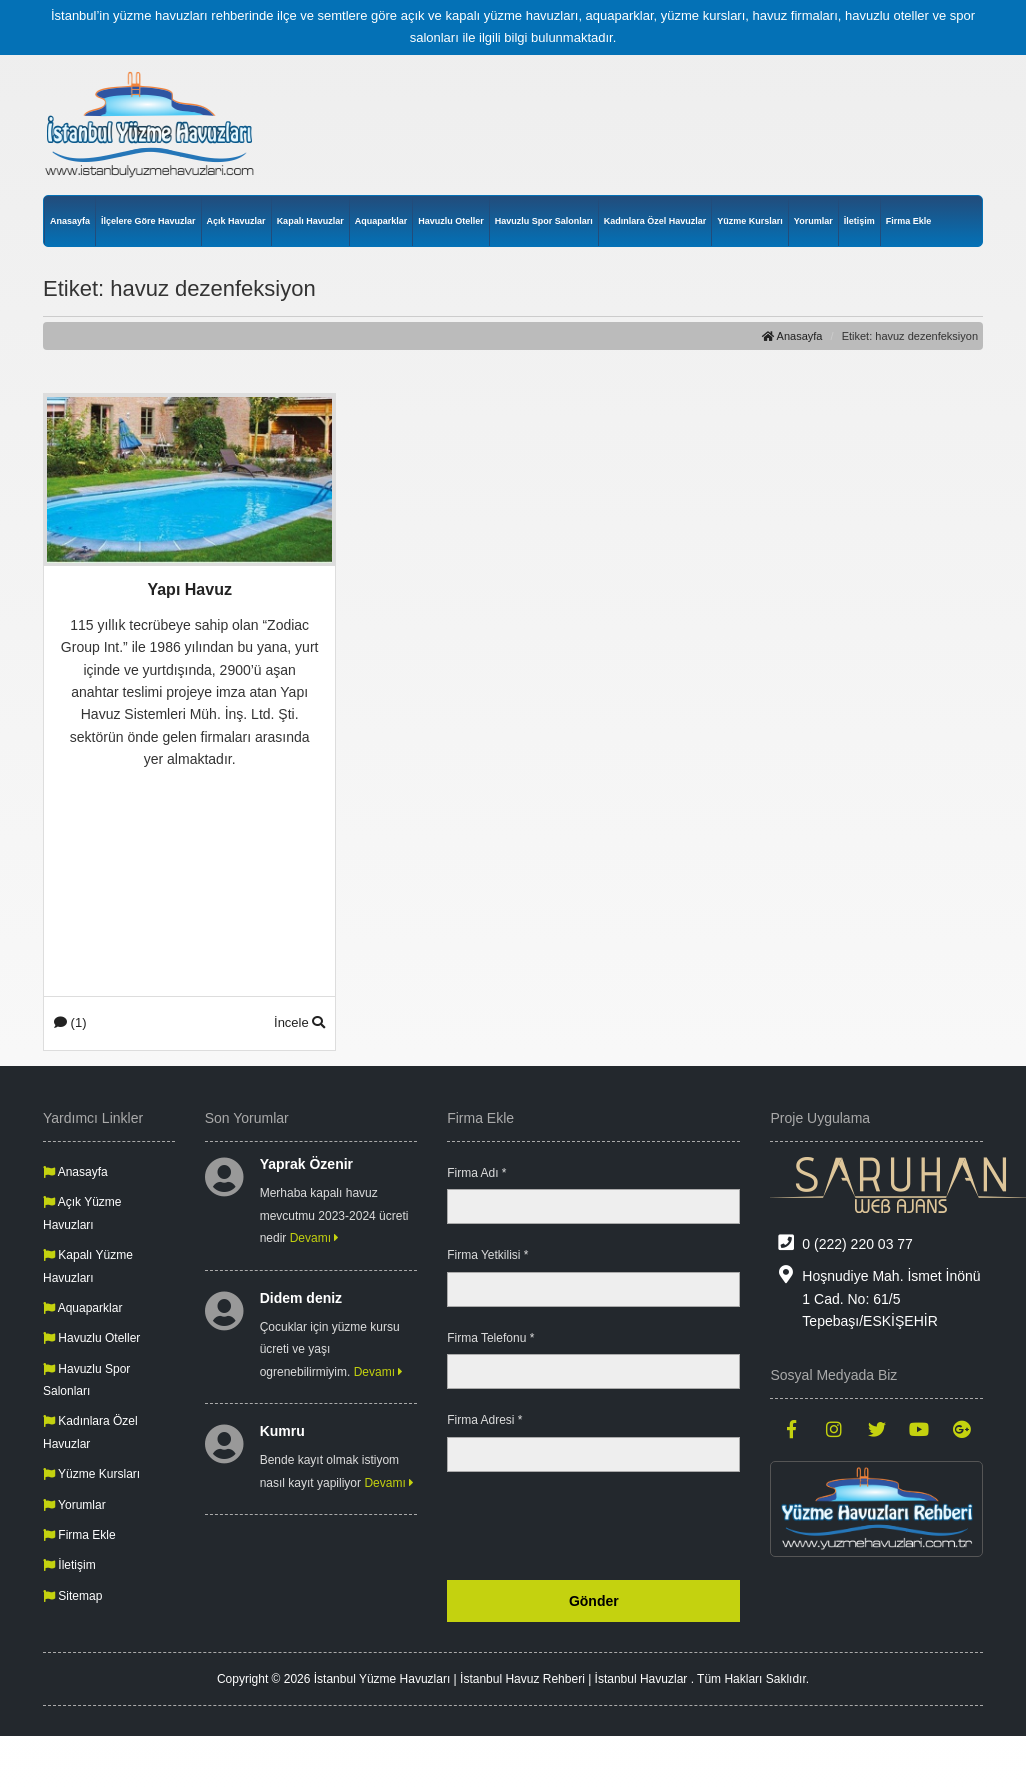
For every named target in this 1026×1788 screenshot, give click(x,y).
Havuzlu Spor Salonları (544, 221)
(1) (70, 1022)
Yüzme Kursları (750, 221)
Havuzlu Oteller (451, 221)
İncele (299, 1022)
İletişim (859, 221)
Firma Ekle (909, 221)
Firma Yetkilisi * (487, 1255)
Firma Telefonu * (490, 1338)
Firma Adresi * (484, 1420)
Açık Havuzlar (236, 221)
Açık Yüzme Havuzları (82, 1213)
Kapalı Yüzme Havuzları (88, 1266)
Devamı (315, 1238)
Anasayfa (70, 221)
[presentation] (588, 1526)
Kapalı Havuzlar (310, 221)
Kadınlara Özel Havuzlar (655, 221)
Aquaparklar (381, 221)
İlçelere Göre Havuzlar (148, 221)
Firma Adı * (476, 1173)
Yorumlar (813, 221)
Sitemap (72, 1596)
